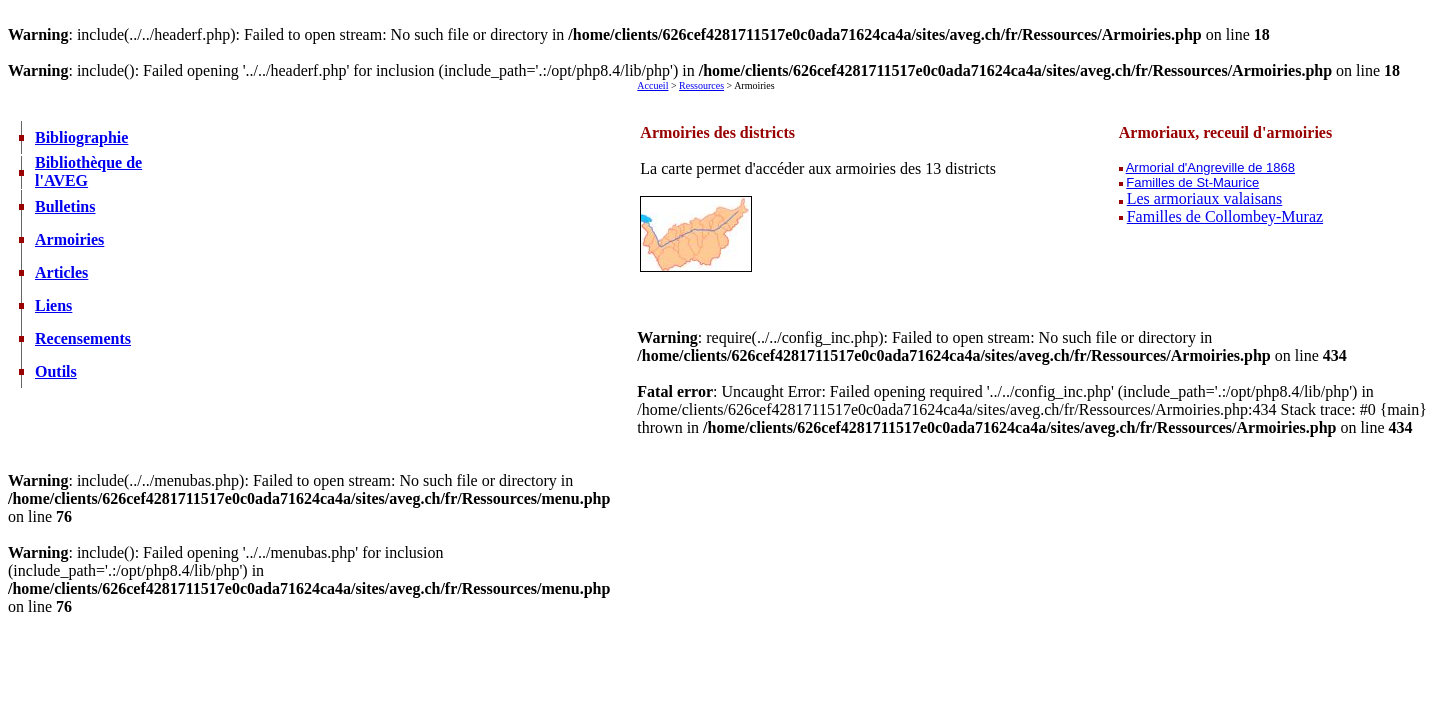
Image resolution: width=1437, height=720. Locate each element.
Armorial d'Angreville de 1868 (1210, 167)
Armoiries (69, 239)
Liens (53, 305)
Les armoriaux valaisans (1205, 198)
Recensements (83, 338)
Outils (56, 371)
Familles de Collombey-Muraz (1225, 216)
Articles (61, 272)
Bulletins (65, 206)
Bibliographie (81, 137)
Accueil (652, 85)
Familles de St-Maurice (1192, 182)
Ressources (701, 85)
